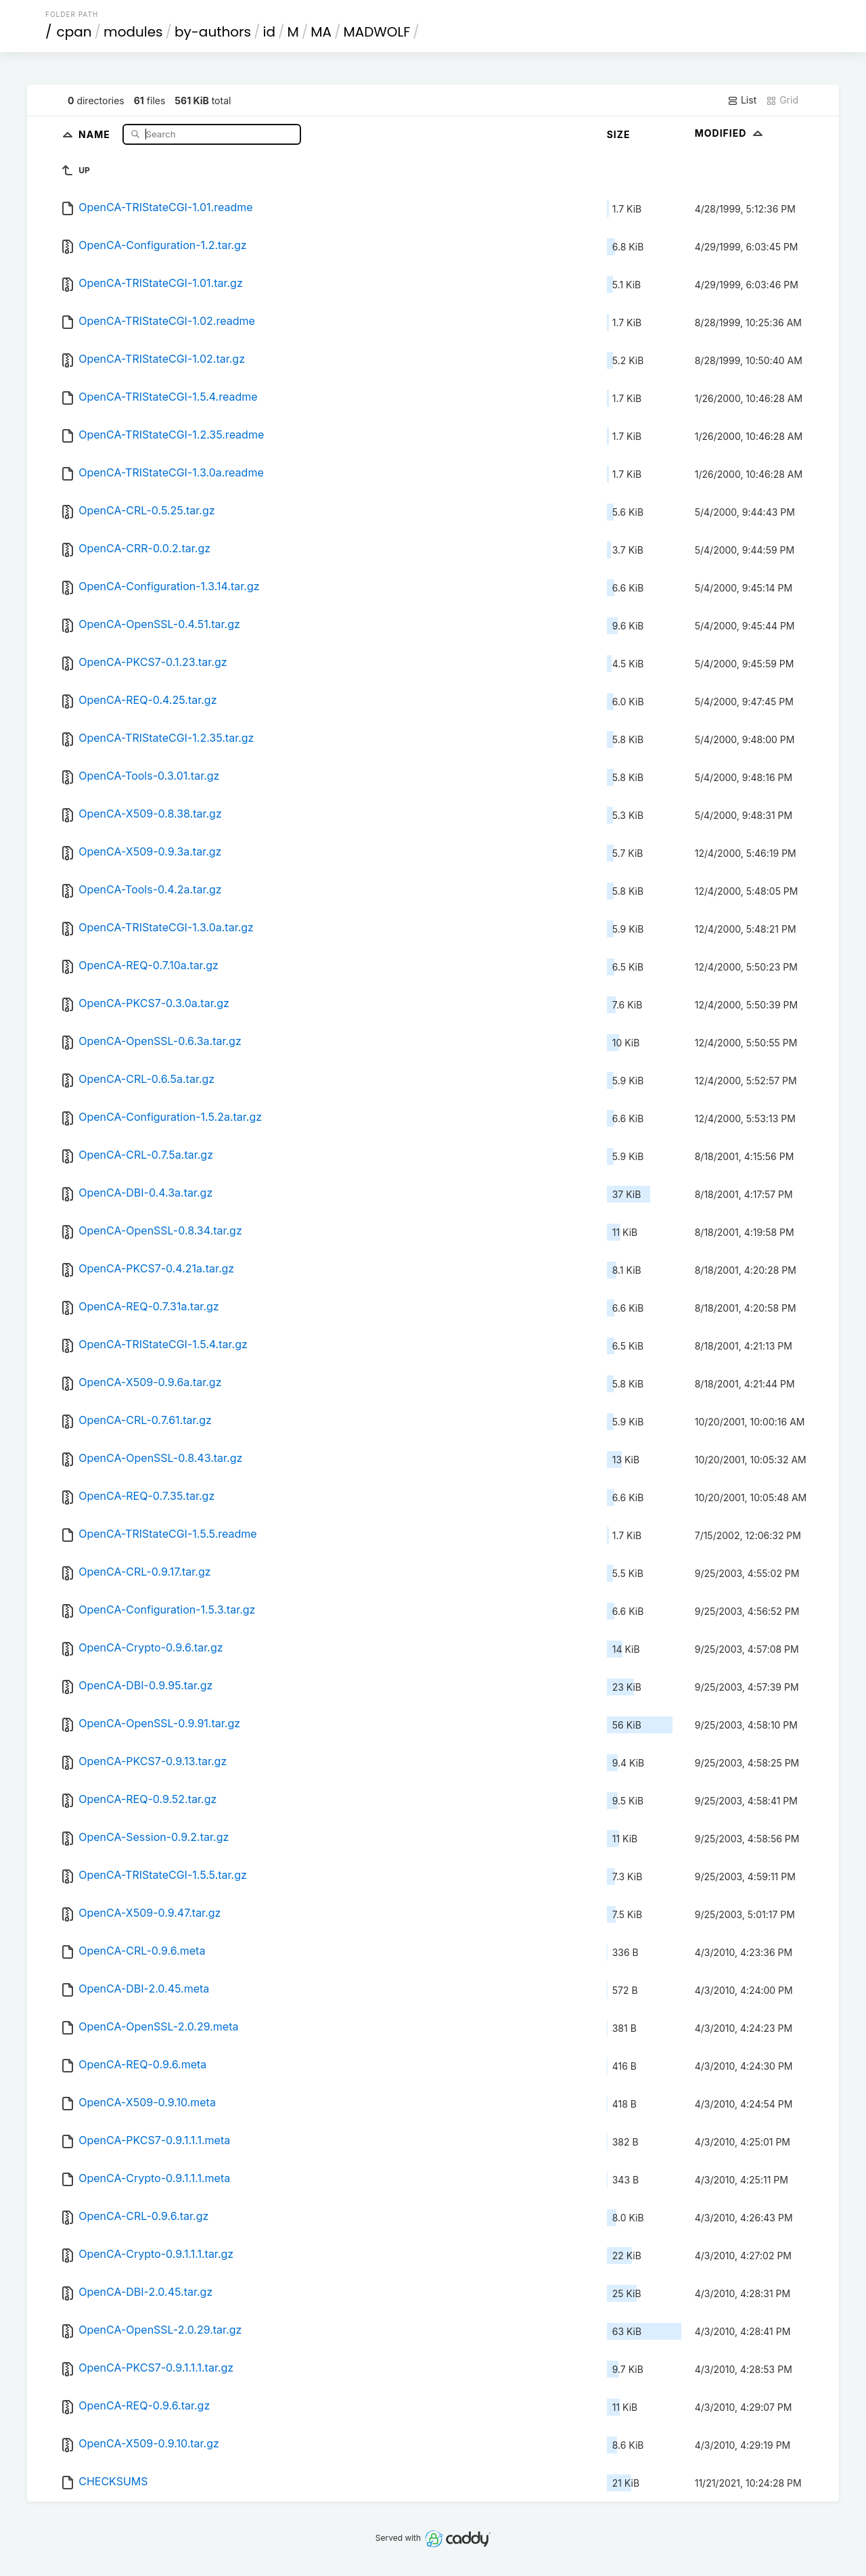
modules (133, 31)
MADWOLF (376, 31)
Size (619, 134)
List (741, 100)
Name (95, 133)
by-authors (213, 31)
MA (321, 31)
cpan (74, 31)
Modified (730, 133)
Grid (782, 100)
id (269, 31)
